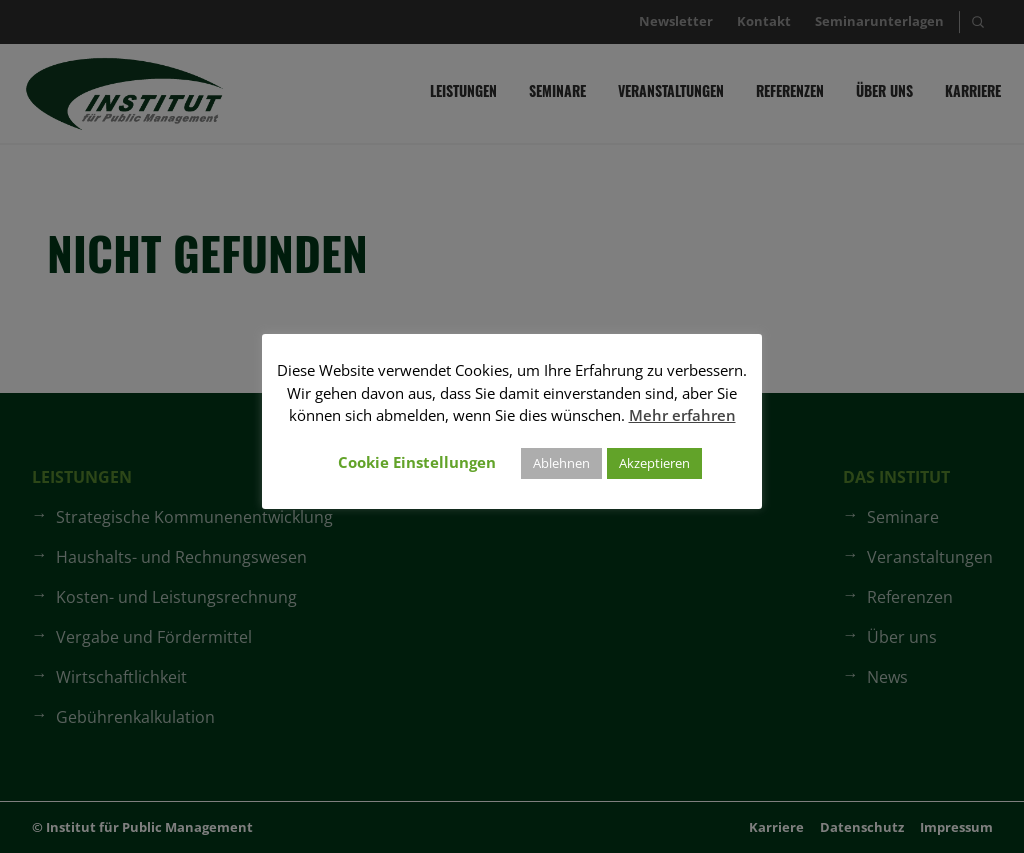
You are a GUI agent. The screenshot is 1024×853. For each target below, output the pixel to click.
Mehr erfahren (682, 415)
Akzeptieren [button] (654, 463)
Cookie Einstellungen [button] (417, 462)
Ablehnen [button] (561, 463)
